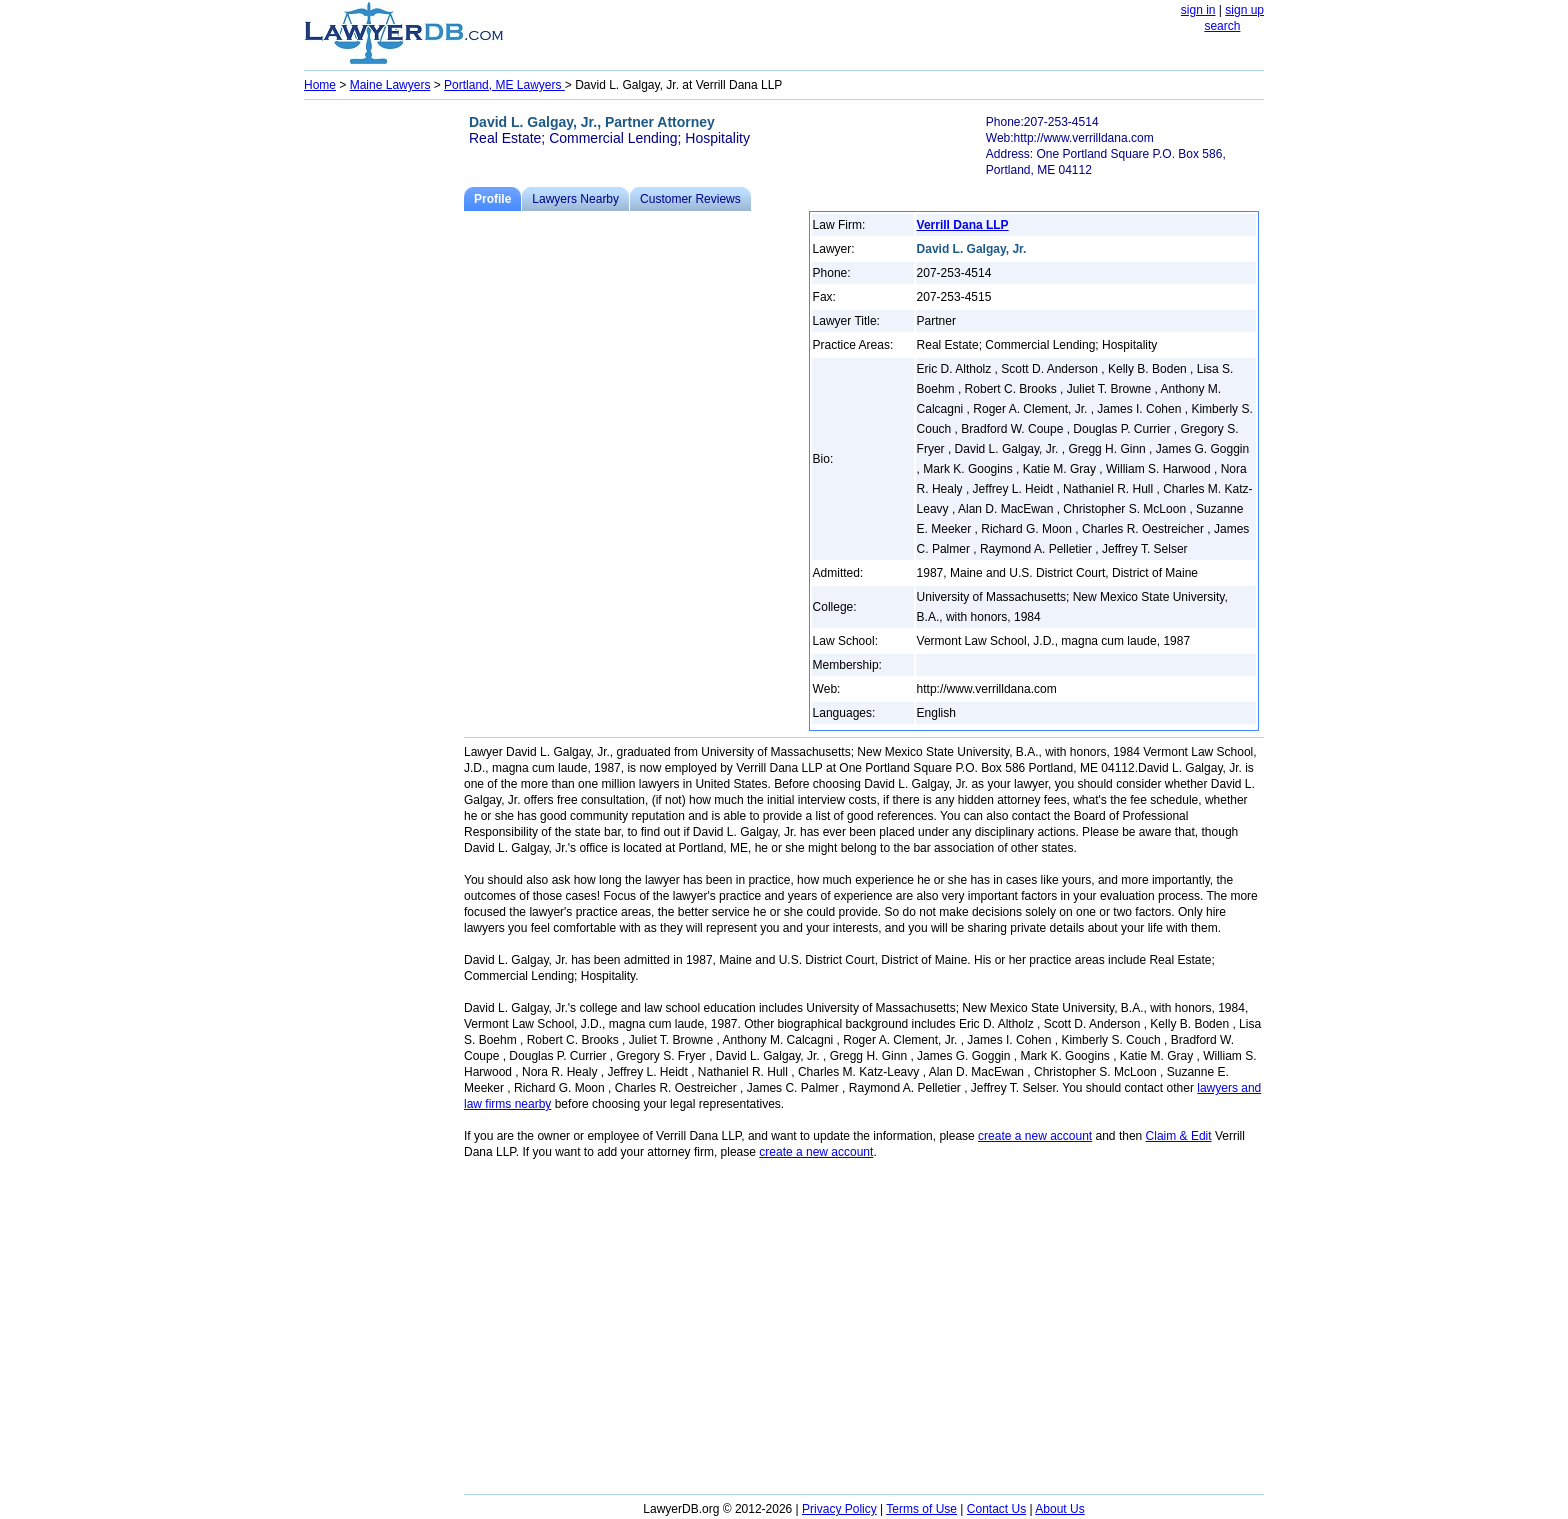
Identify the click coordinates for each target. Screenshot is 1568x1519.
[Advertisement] (384, 406)
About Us (1059, 1509)
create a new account (1035, 1136)
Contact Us (996, 1509)
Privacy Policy (839, 1509)
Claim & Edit (1179, 1136)
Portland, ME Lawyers (504, 85)
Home (320, 85)
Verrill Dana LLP (963, 225)
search (1222, 26)
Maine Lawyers (390, 85)
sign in (1198, 10)
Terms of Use (921, 1509)
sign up (1244, 10)
